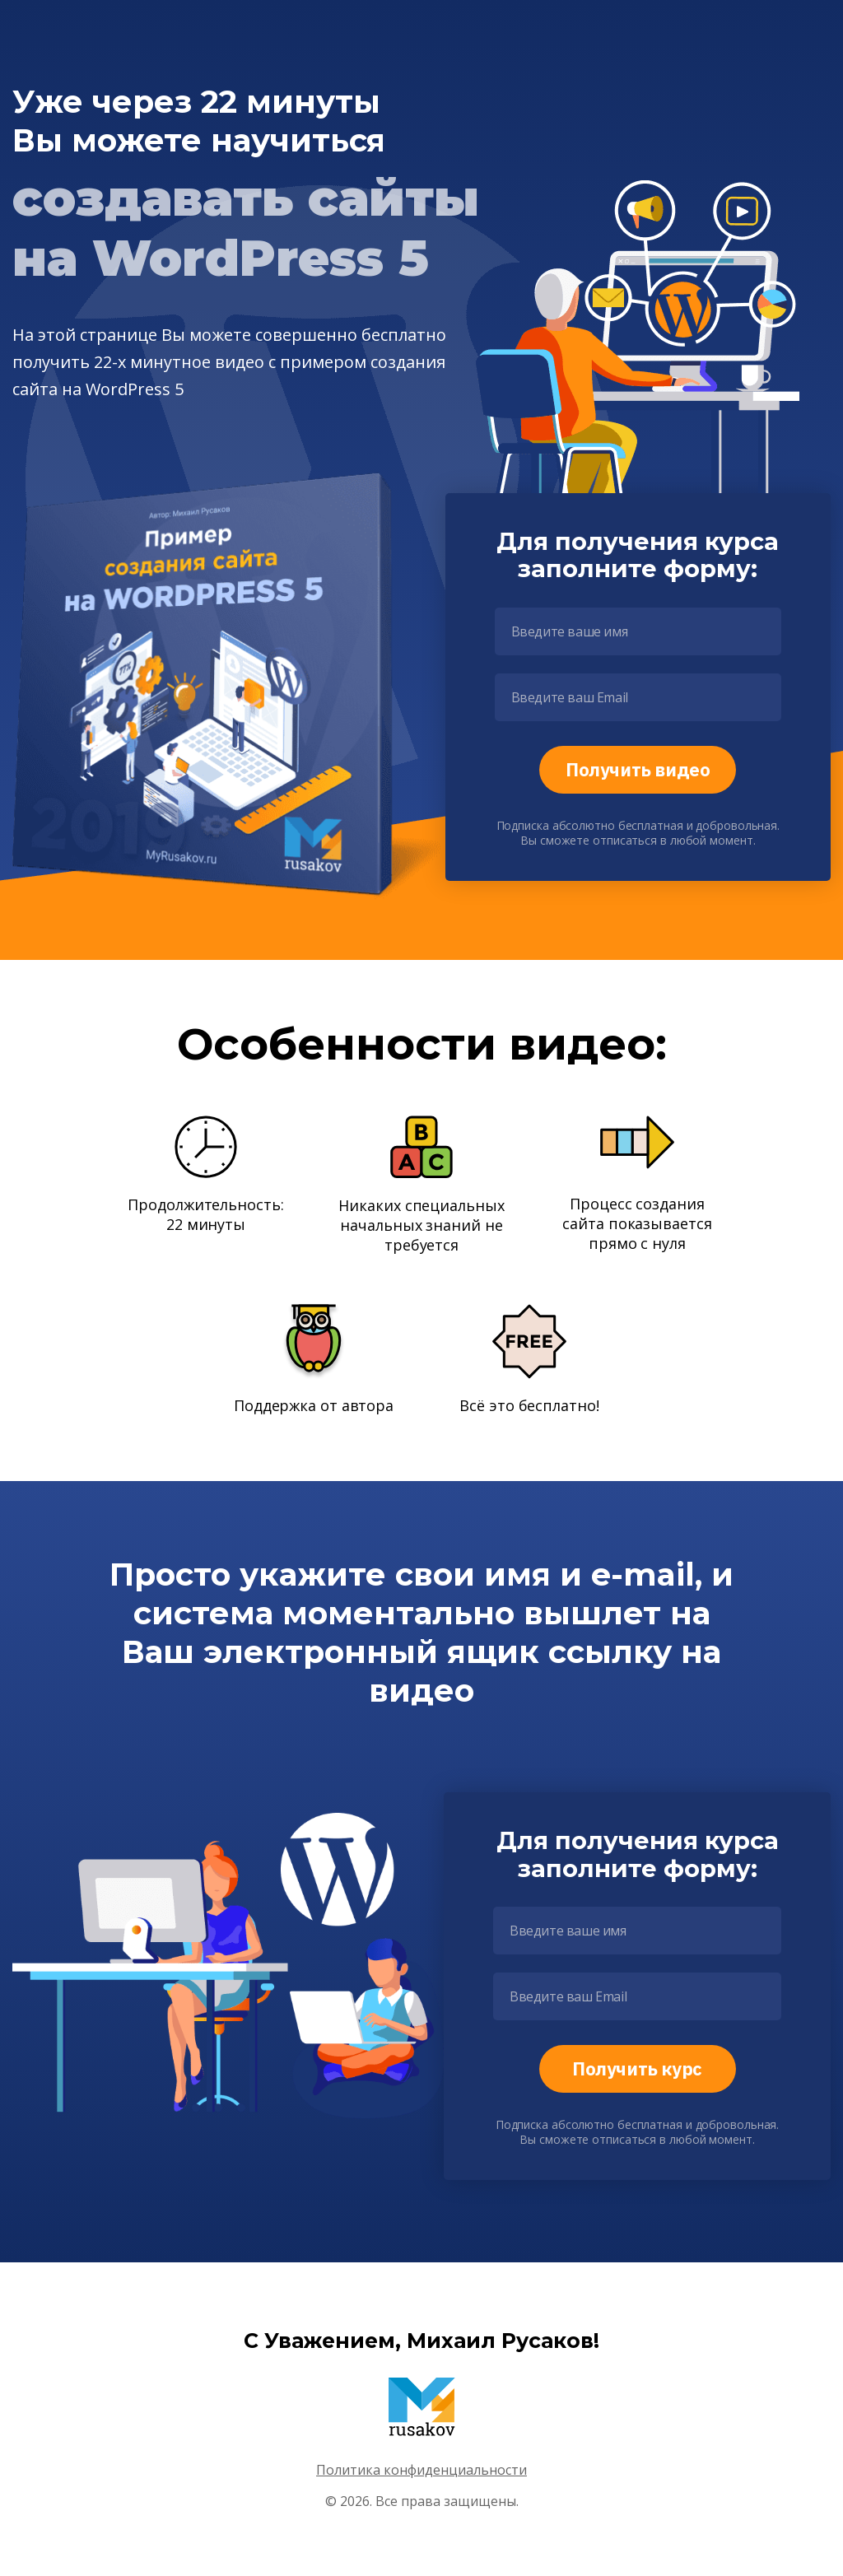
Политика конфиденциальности (421, 2470)
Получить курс (637, 2068)
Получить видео (638, 769)
